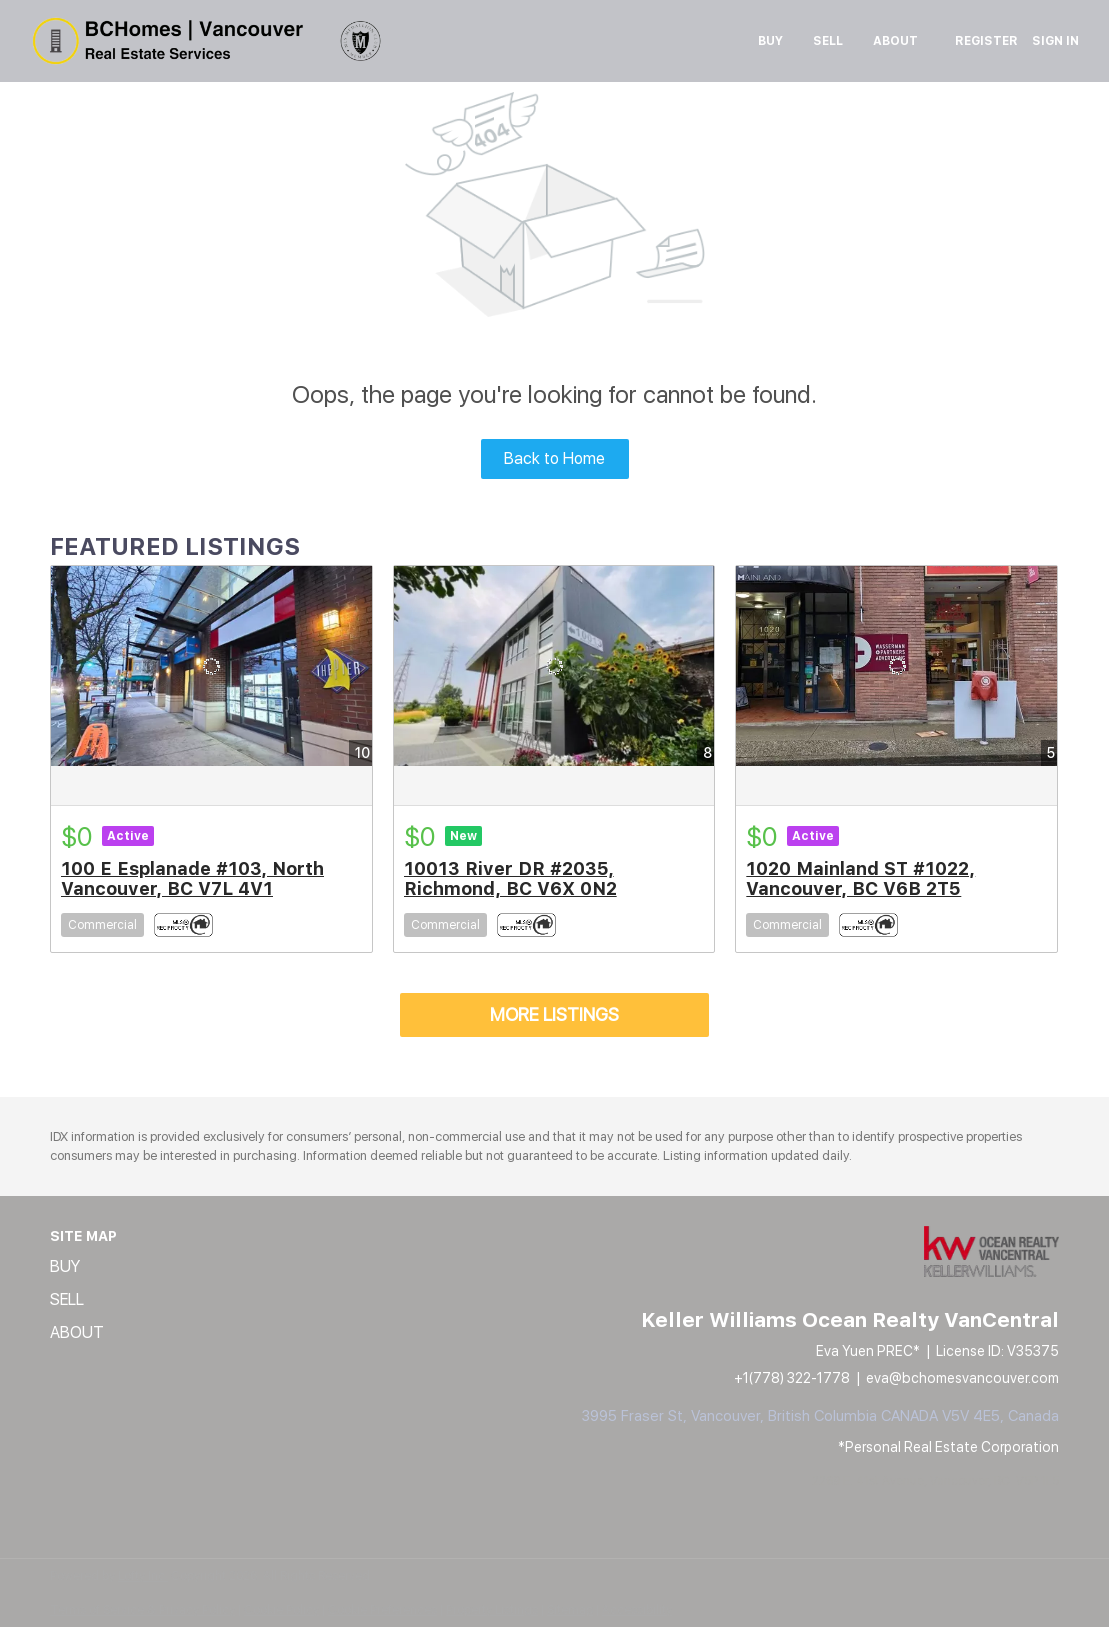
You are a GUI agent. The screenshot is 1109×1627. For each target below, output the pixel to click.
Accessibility (637, 1610)
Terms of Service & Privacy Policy (142, 1610)
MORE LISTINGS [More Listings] (554, 1014)
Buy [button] (770, 41)
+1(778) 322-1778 (792, 1378)
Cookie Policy (281, 1610)
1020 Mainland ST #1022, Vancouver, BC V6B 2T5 (860, 878)
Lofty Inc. (143, 1576)
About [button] (895, 41)
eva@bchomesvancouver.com (962, 1378)
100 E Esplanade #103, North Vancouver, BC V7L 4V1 (192, 878)
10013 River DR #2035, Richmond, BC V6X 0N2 (510, 878)
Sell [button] (828, 41)
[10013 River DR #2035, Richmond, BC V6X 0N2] (554, 666)
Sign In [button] (1055, 41)
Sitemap (570, 1610)
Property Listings (492, 1610)
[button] (83, 1267)
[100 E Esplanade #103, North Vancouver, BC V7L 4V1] (211, 666)
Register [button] (986, 41)
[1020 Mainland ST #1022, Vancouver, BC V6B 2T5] (896, 666)
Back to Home (554, 458)
